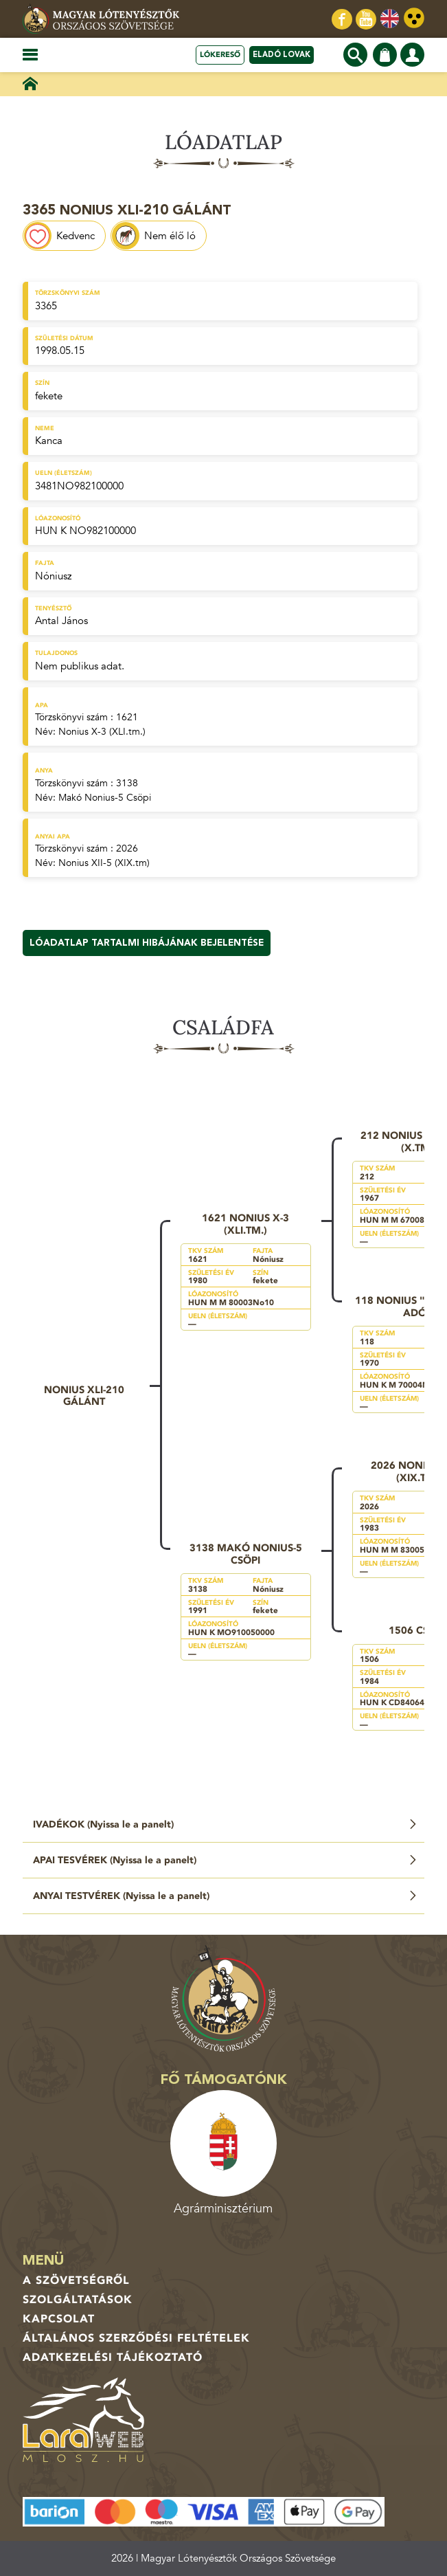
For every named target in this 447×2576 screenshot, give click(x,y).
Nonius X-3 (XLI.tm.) (102, 731)
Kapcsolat (59, 2319)
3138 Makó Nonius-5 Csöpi (246, 1554)
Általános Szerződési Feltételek (136, 2338)
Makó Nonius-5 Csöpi (104, 797)
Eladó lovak (281, 54)
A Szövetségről (76, 2280)
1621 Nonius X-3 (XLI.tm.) (245, 1224)
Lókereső (220, 54)
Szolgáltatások (78, 2299)
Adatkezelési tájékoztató (113, 2357)
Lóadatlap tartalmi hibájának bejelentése (147, 943)
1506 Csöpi (417, 1630)
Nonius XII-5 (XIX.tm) (104, 862)
